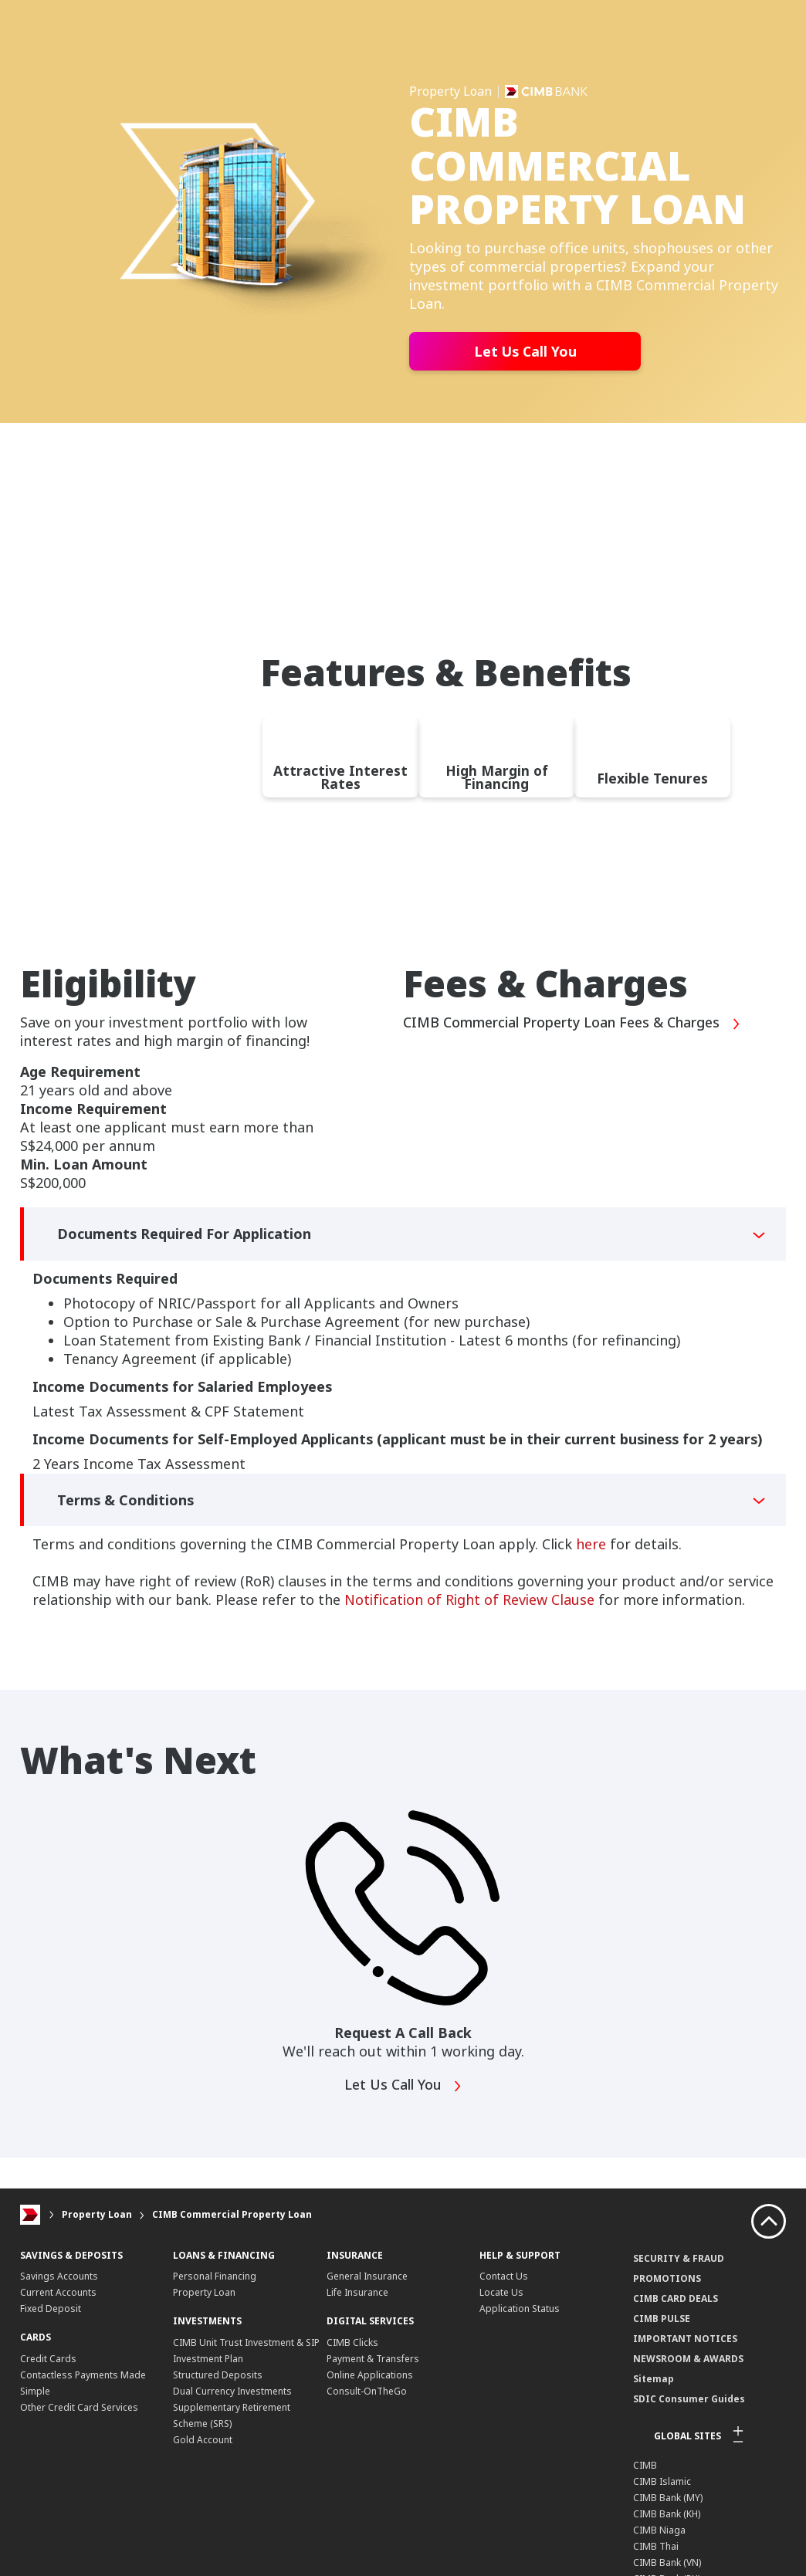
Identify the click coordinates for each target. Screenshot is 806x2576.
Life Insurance (357, 2292)
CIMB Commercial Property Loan (232, 2214)
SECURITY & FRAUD (678, 2257)
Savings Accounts (59, 2276)
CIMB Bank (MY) (668, 2496)
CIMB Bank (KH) (666, 2513)
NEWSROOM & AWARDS (688, 2357)
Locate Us (501, 2292)
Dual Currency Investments (232, 2391)
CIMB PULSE (661, 2317)
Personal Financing (214, 2276)
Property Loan (97, 2214)
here (591, 1544)
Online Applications (370, 2374)
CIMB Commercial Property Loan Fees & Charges (573, 1024)
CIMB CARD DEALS (675, 2297)
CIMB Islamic (662, 2480)
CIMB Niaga (659, 2529)
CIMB (645, 2464)
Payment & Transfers (373, 2358)
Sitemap (653, 2378)
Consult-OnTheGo (367, 2391)
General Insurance (367, 2276)
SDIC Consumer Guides (689, 2398)
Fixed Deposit (50, 2308)
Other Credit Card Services (79, 2407)
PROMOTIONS (667, 2277)
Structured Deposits (217, 2374)
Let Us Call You (525, 351)
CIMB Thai (656, 2545)
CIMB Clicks (352, 2342)
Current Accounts (58, 2292)
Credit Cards (48, 2358)
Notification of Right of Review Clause (469, 1599)
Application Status (519, 2308)
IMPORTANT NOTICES (685, 2337)
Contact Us (503, 2276)
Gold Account (202, 2439)
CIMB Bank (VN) (667, 2561)
